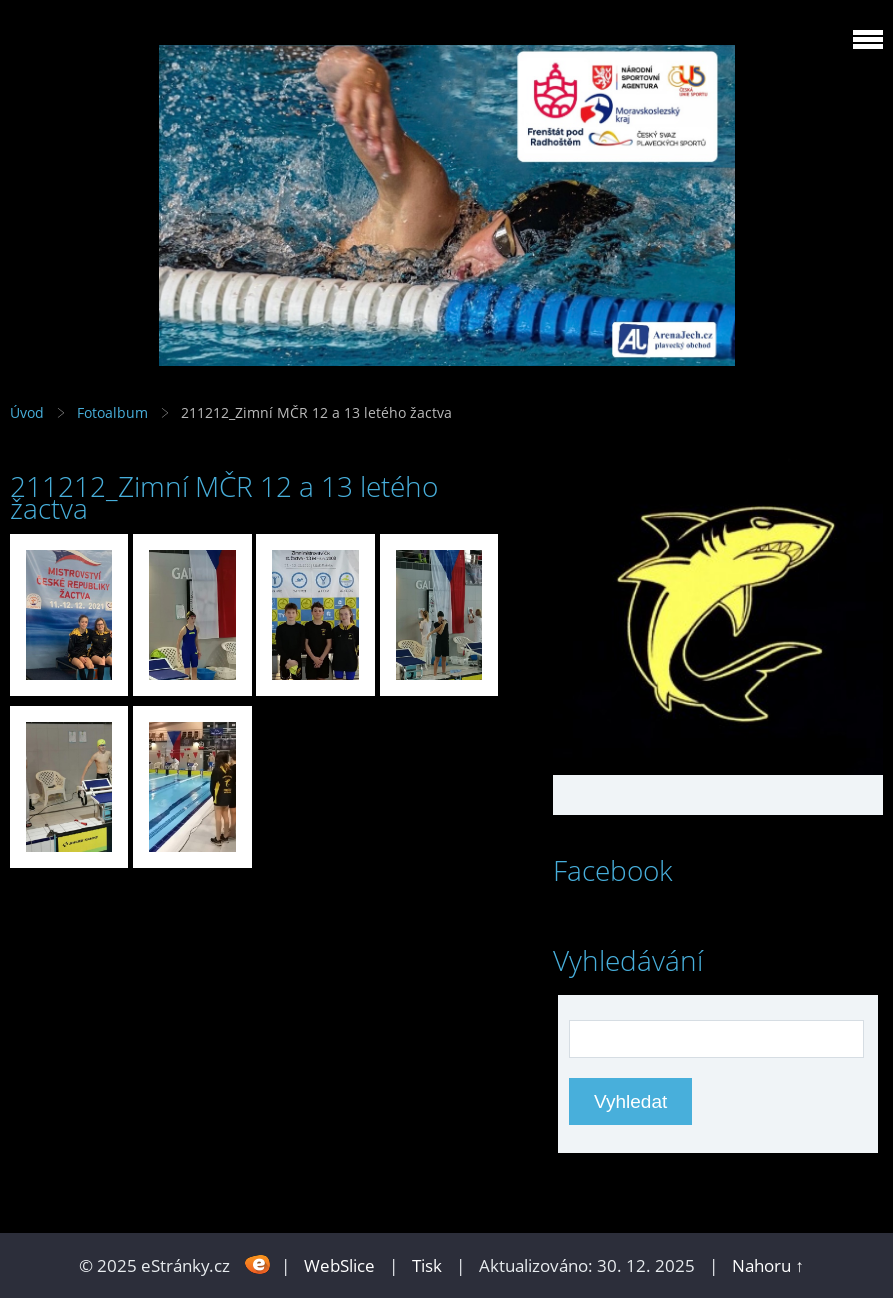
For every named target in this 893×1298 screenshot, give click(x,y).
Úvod (27, 412)
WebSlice (339, 1265)
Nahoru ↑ (768, 1265)
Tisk (427, 1265)
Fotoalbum (112, 412)
